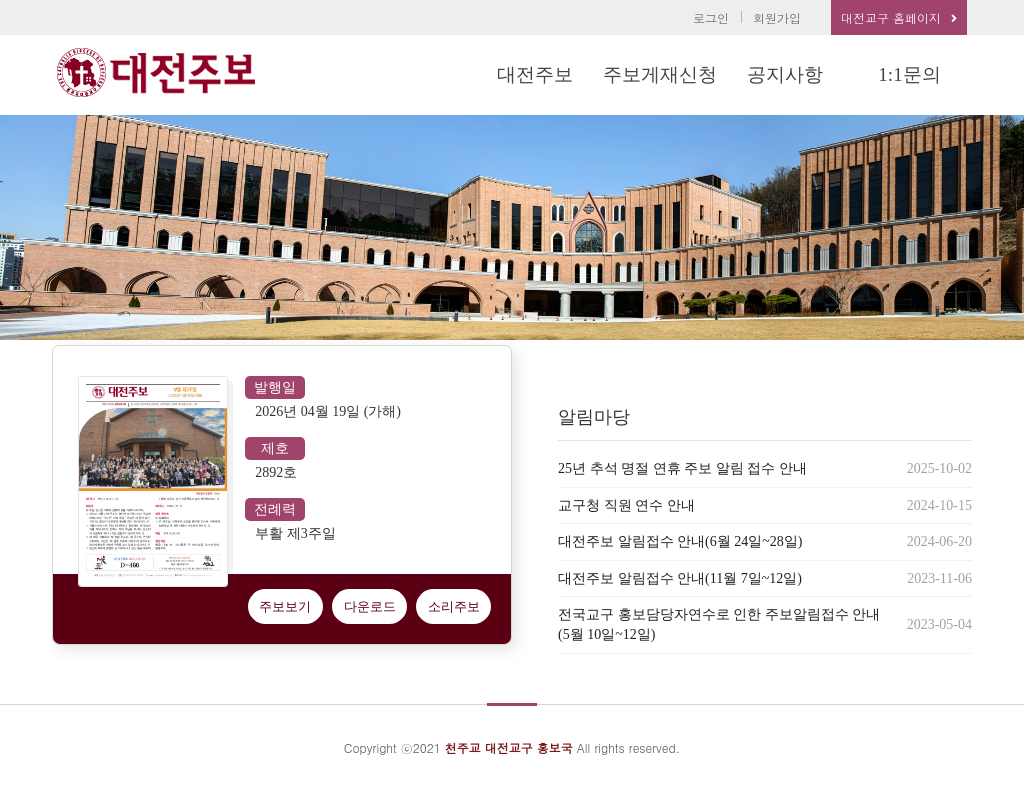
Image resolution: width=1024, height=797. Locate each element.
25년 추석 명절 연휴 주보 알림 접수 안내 (682, 468)
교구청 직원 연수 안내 (626, 505)
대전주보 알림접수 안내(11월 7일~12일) (680, 578)
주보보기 (285, 606)
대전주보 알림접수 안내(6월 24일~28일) (680, 541)
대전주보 (535, 74)
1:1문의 (909, 74)
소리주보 (454, 606)
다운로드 (370, 606)
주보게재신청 (660, 74)
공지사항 (785, 74)
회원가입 (777, 17)
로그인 (711, 17)
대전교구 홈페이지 (899, 17)
